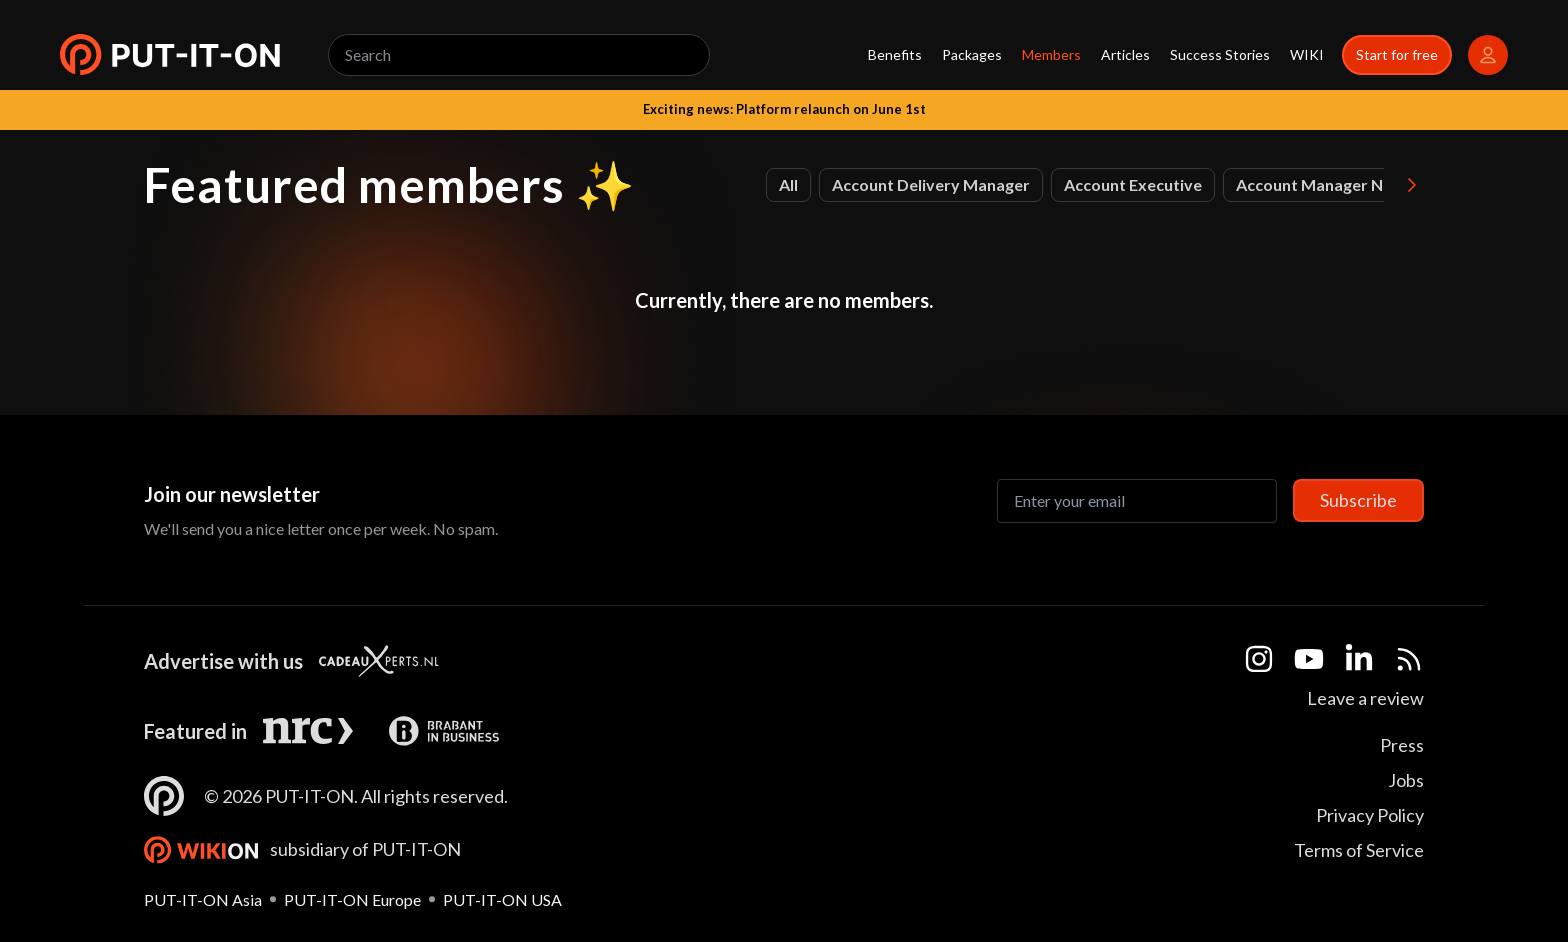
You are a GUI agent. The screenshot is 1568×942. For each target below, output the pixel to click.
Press (1402, 745)
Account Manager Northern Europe (1367, 184)
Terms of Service (1359, 850)
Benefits (895, 54)
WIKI (1307, 54)
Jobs (1406, 780)
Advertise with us (223, 661)
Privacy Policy (1370, 815)
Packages (972, 54)
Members (1051, 54)
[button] (170, 55)
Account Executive (1133, 184)
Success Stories (1220, 54)
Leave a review (1365, 698)
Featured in (195, 731)
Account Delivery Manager (931, 184)
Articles (1125, 54)
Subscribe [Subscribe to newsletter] (1358, 500)
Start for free (1397, 54)
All (788, 184)
